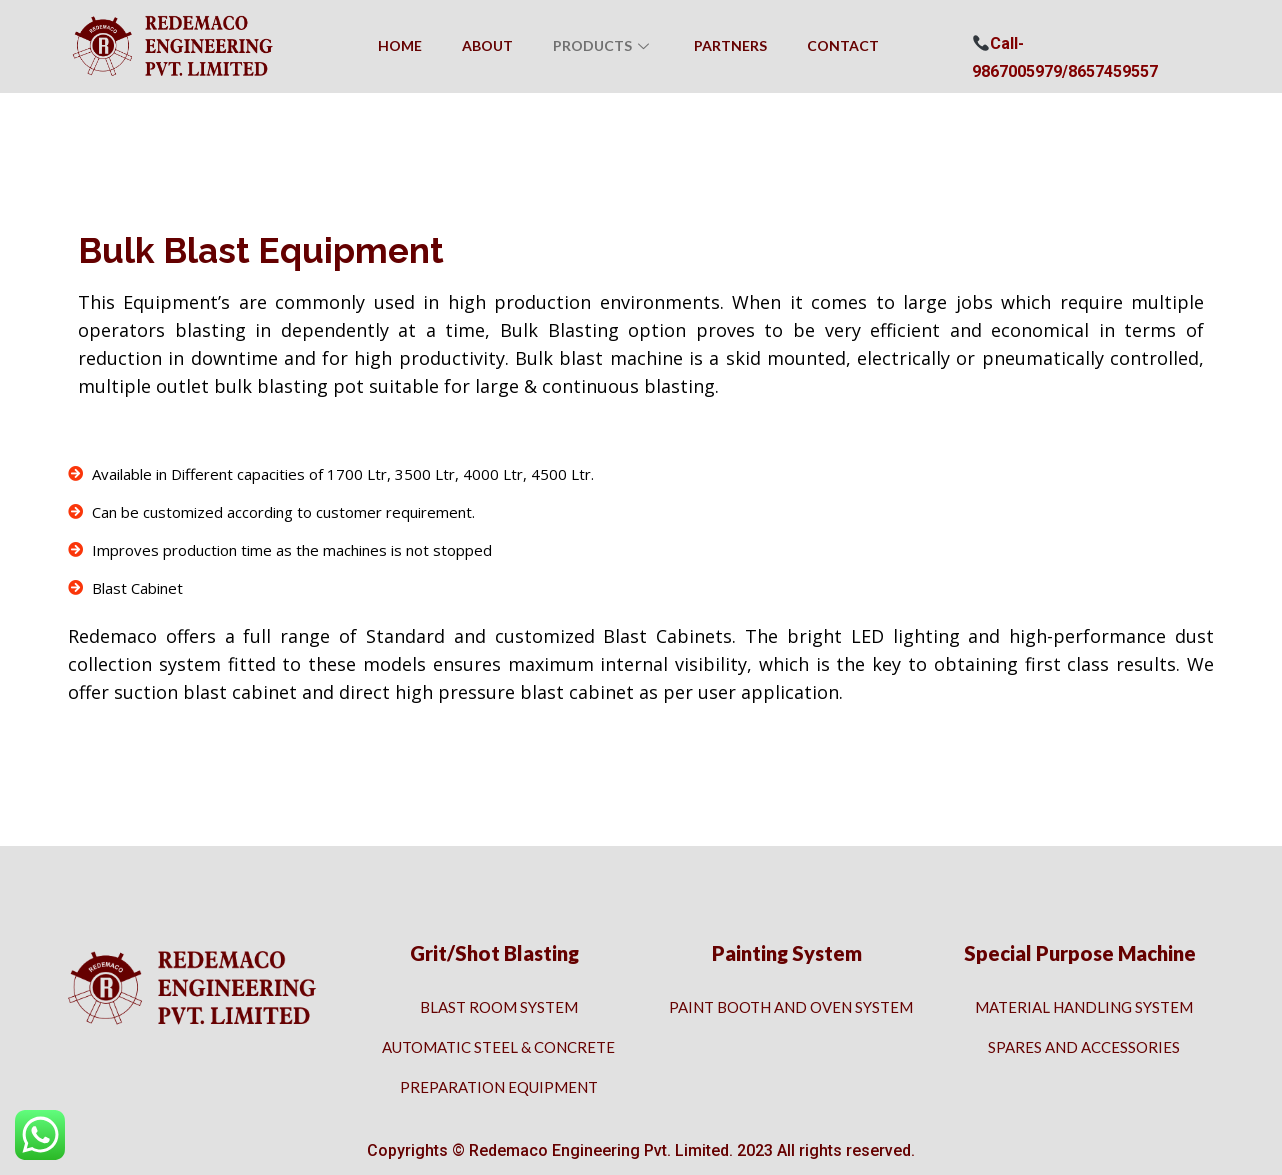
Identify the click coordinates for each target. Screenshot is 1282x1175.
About (487, 45)
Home (400, 45)
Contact (843, 45)
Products (603, 45)
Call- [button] (998, 43)
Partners (730, 45)
